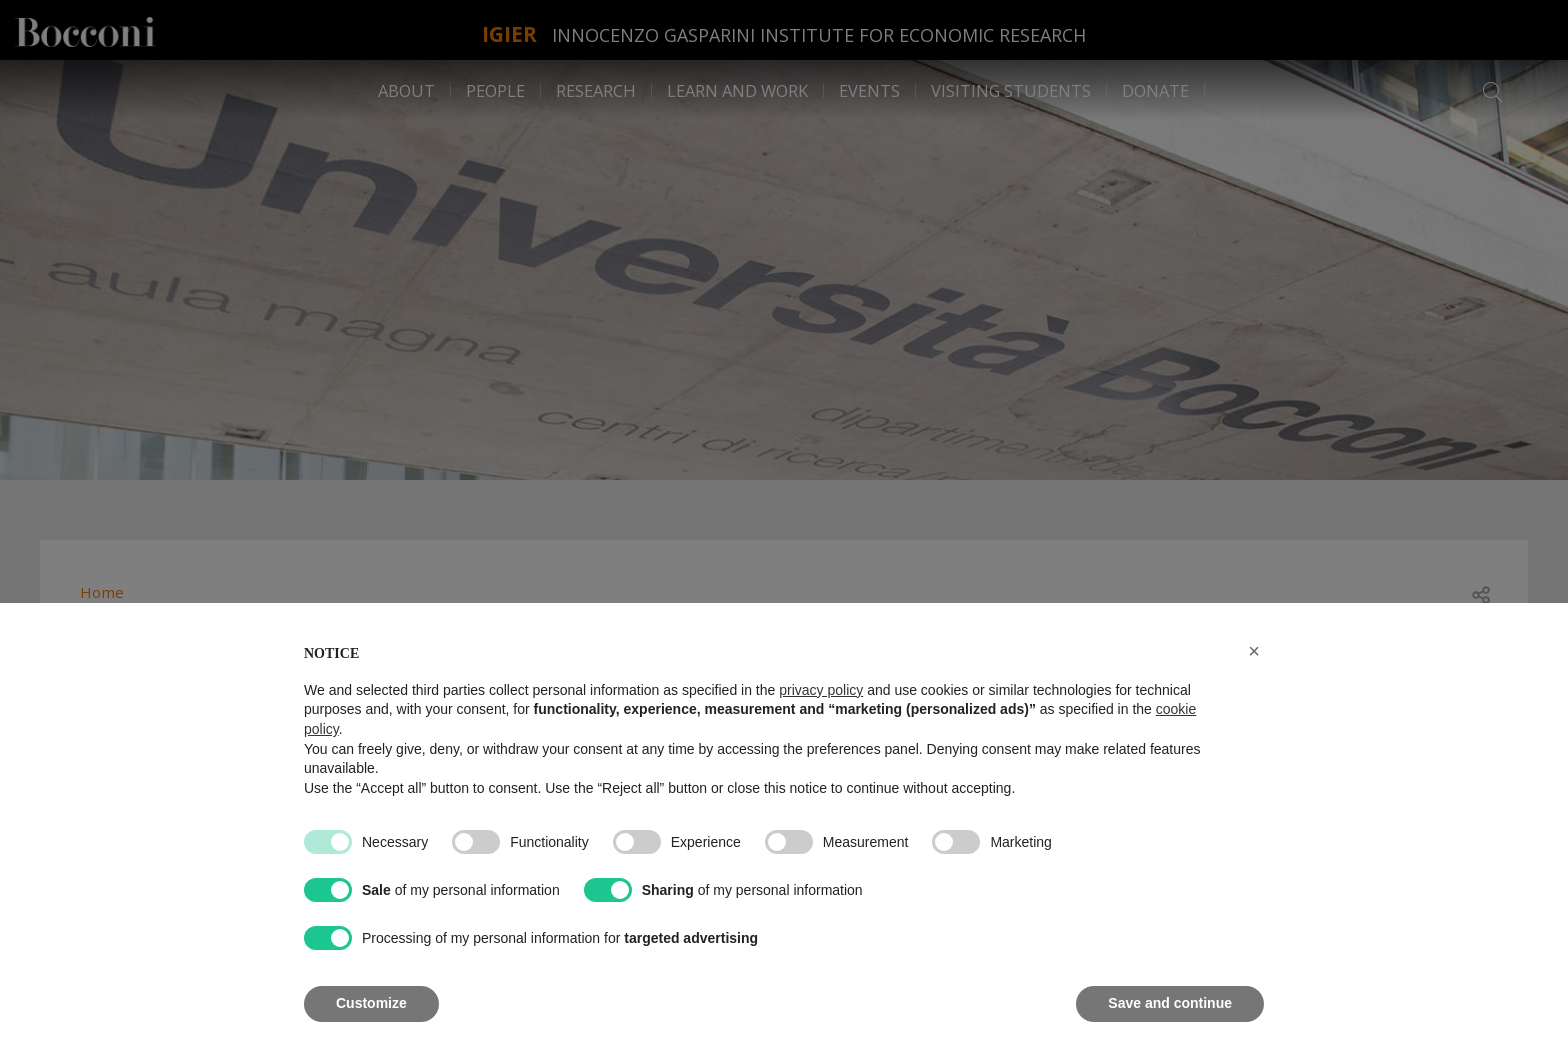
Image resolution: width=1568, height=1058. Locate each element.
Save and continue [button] (1170, 1003)
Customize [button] (371, 1003)
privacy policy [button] (821, 690)
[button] (1254, 651)
